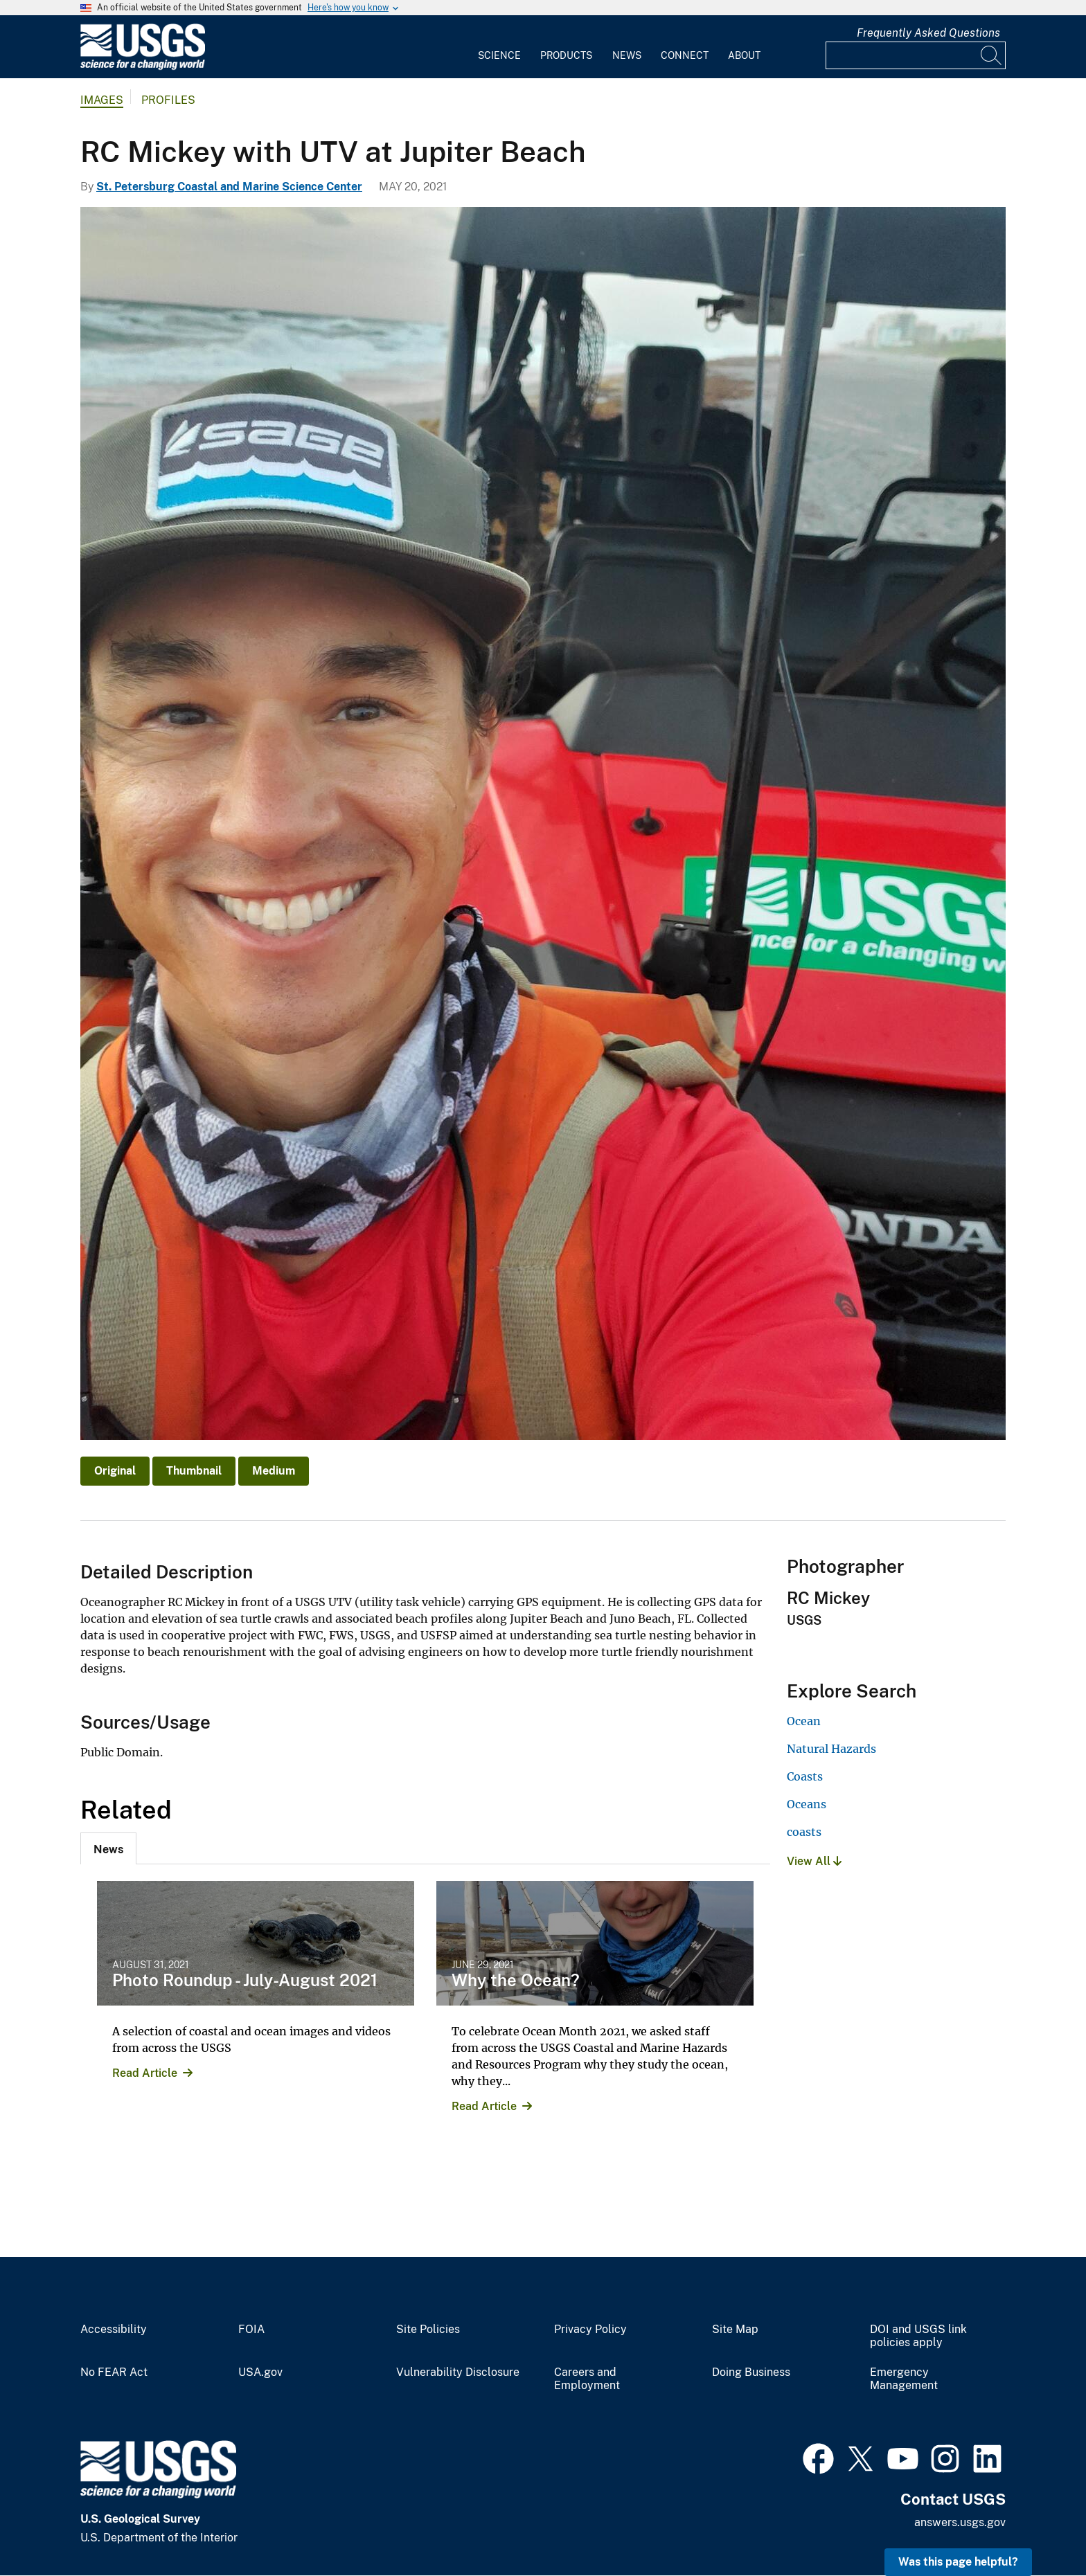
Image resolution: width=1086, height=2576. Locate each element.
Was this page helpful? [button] (958, 2561)
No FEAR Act (114, 2372)
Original (115, 1470)
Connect (685, 55)
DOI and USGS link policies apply (918, 2336)
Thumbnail (194, 1470)
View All (814, 1861)
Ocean (804, 1721)
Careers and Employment (587, 2379)
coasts (804, 1832)
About (744, 55)
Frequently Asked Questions (928, 32)
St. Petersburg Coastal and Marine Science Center (229, 186)
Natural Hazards (831, 1749)
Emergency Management (904, 2379)
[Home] (142, 66)
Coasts (805, 1776)
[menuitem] (499, 47)
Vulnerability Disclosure (457, 2372)
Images (101, 100)
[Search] (992, 55)
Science (499, 55)
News (626, 55)
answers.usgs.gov (960, 2522)
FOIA (251, 2329)
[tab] (108, 1848)
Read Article (144, 2073)
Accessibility (113, 2329)
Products (566, 55)
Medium (273, 1470)
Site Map (735, 2329)
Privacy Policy (590, 2329)
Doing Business (751, 2372)
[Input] (916, 55)
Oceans (806, 1804)
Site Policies (428, 2329)
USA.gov (260, 2372)
